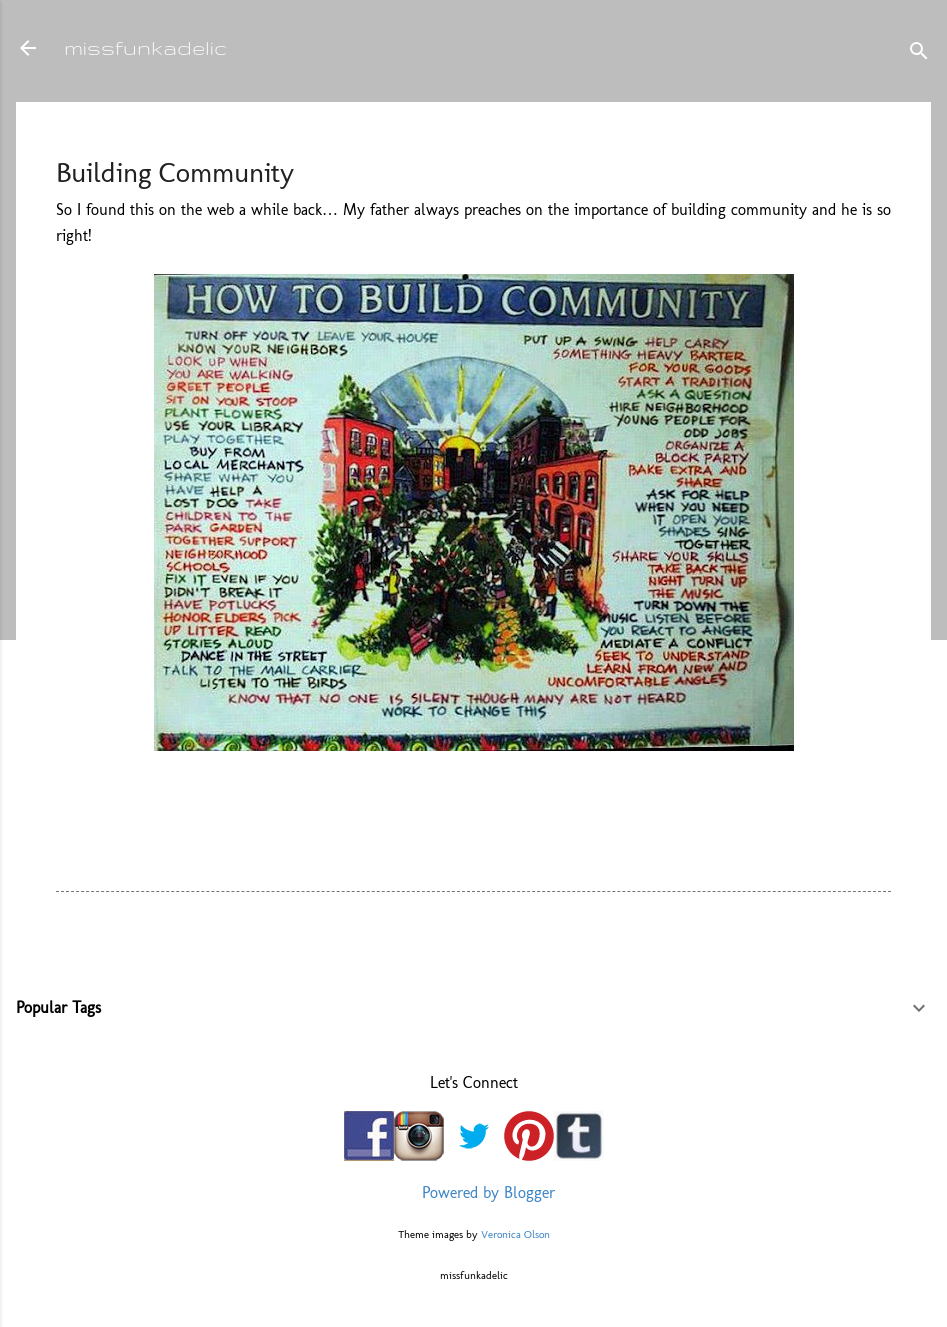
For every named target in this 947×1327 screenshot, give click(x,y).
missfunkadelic (145, 47)
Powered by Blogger (474, 1192)
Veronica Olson (515, 1234)
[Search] (919, 54)
